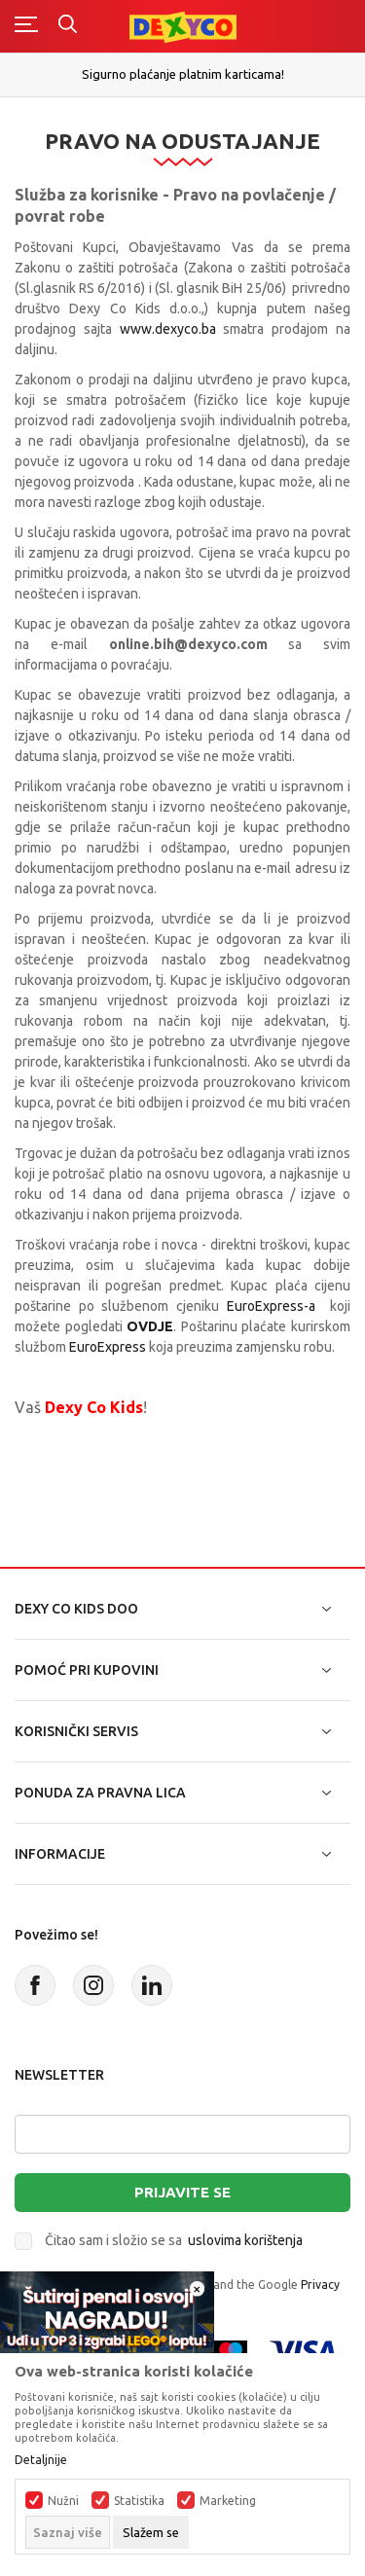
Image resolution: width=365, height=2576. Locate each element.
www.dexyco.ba (168, 329)
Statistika (139, 2501)
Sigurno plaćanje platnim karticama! (183, 74)
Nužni (63, 2501)
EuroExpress (109, 1347)
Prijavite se (182, 2192)
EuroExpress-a (271, 1306)
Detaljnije (41, 2460)
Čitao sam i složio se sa (174, 2240)
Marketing (228, 2501)
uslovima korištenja (245, 2240)
